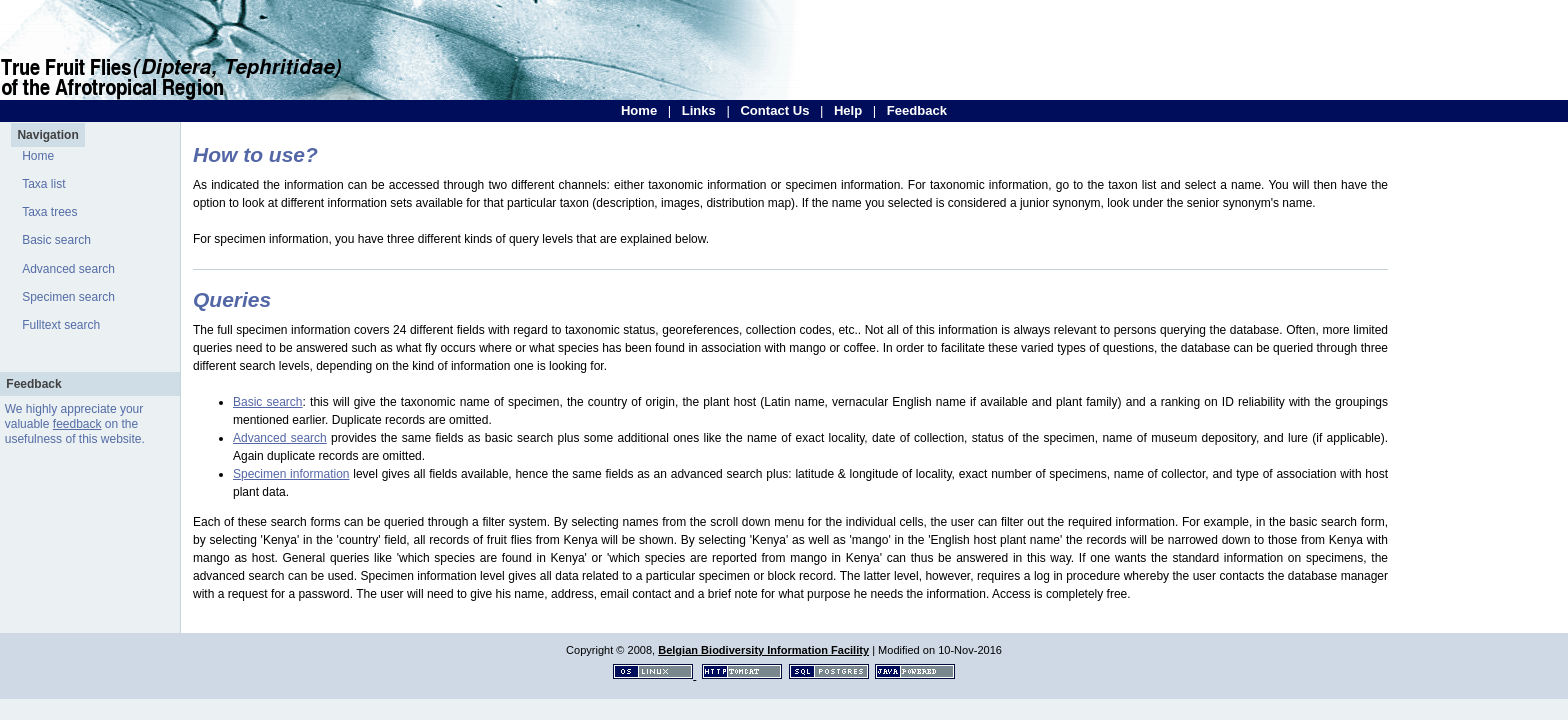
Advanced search (68, 269)
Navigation (47, 135)
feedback (77, 424)
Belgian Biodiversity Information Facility (763, 650)
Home (639, 110)
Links (699, 110)
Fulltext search (61, 325)
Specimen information (291, 474)
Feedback (917, 110)
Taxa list (43, 184)
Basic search (56, 240)
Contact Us (774, 110)
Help (848, 110)
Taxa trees (49, 212)
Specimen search (68, 297)
